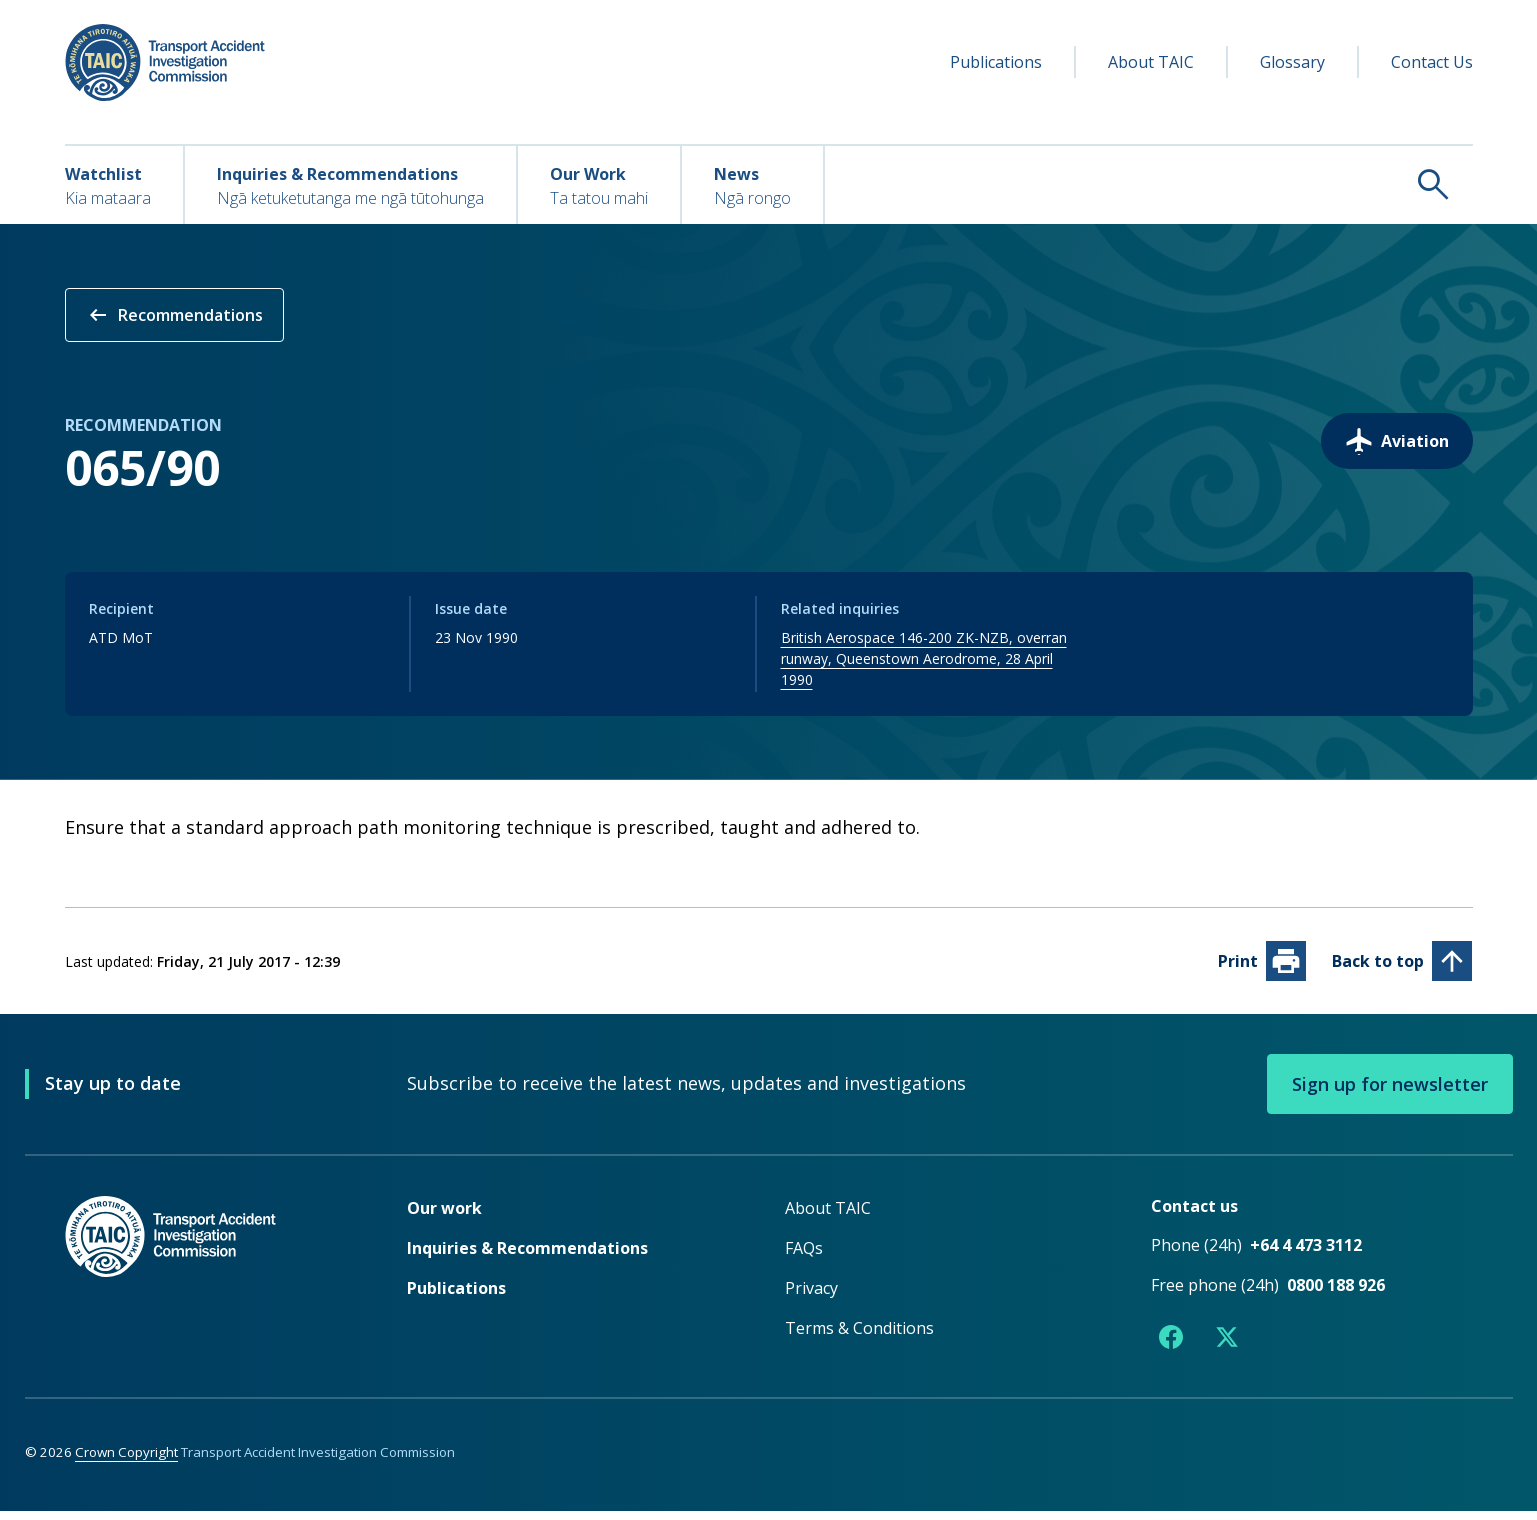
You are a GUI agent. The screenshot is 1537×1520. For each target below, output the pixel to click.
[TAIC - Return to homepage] (206, 1285)
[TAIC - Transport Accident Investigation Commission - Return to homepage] (165, 62)
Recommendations (174, 315)
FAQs (804, 1257)
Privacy (811, 1297)
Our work (444, 1217)
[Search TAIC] (1149, 184)
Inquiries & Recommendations (527, 1257)
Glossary (1292, 62)
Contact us (1194, 1215)
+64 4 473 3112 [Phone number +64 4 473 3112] (1306, 1254)
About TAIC (1151, 62)
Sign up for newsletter (1390, 1093)
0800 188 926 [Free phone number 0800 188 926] (1336, 1294)
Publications (996, 62)
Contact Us (1432, 62)
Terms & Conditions (859, 1337)
